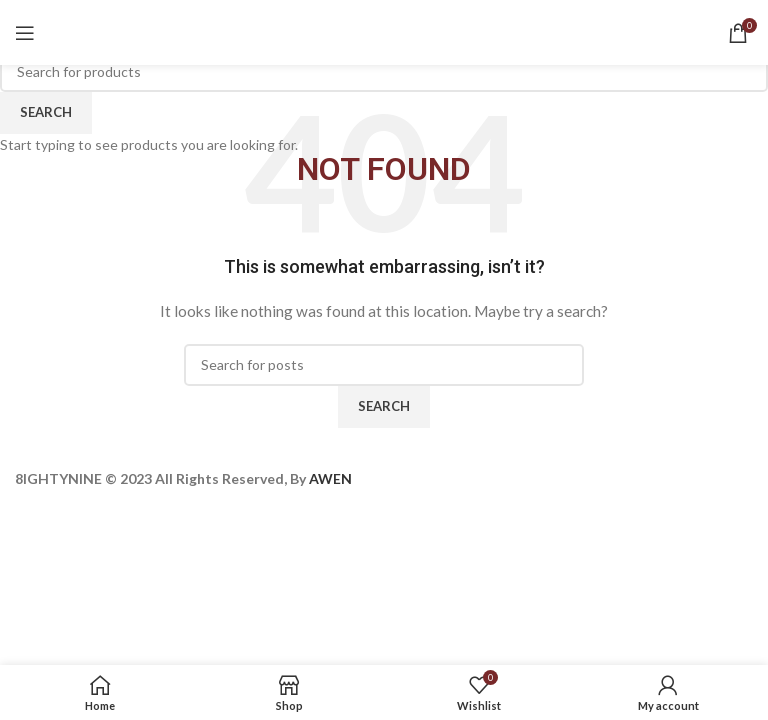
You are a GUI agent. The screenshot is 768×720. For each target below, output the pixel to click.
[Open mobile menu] (25, 33)
